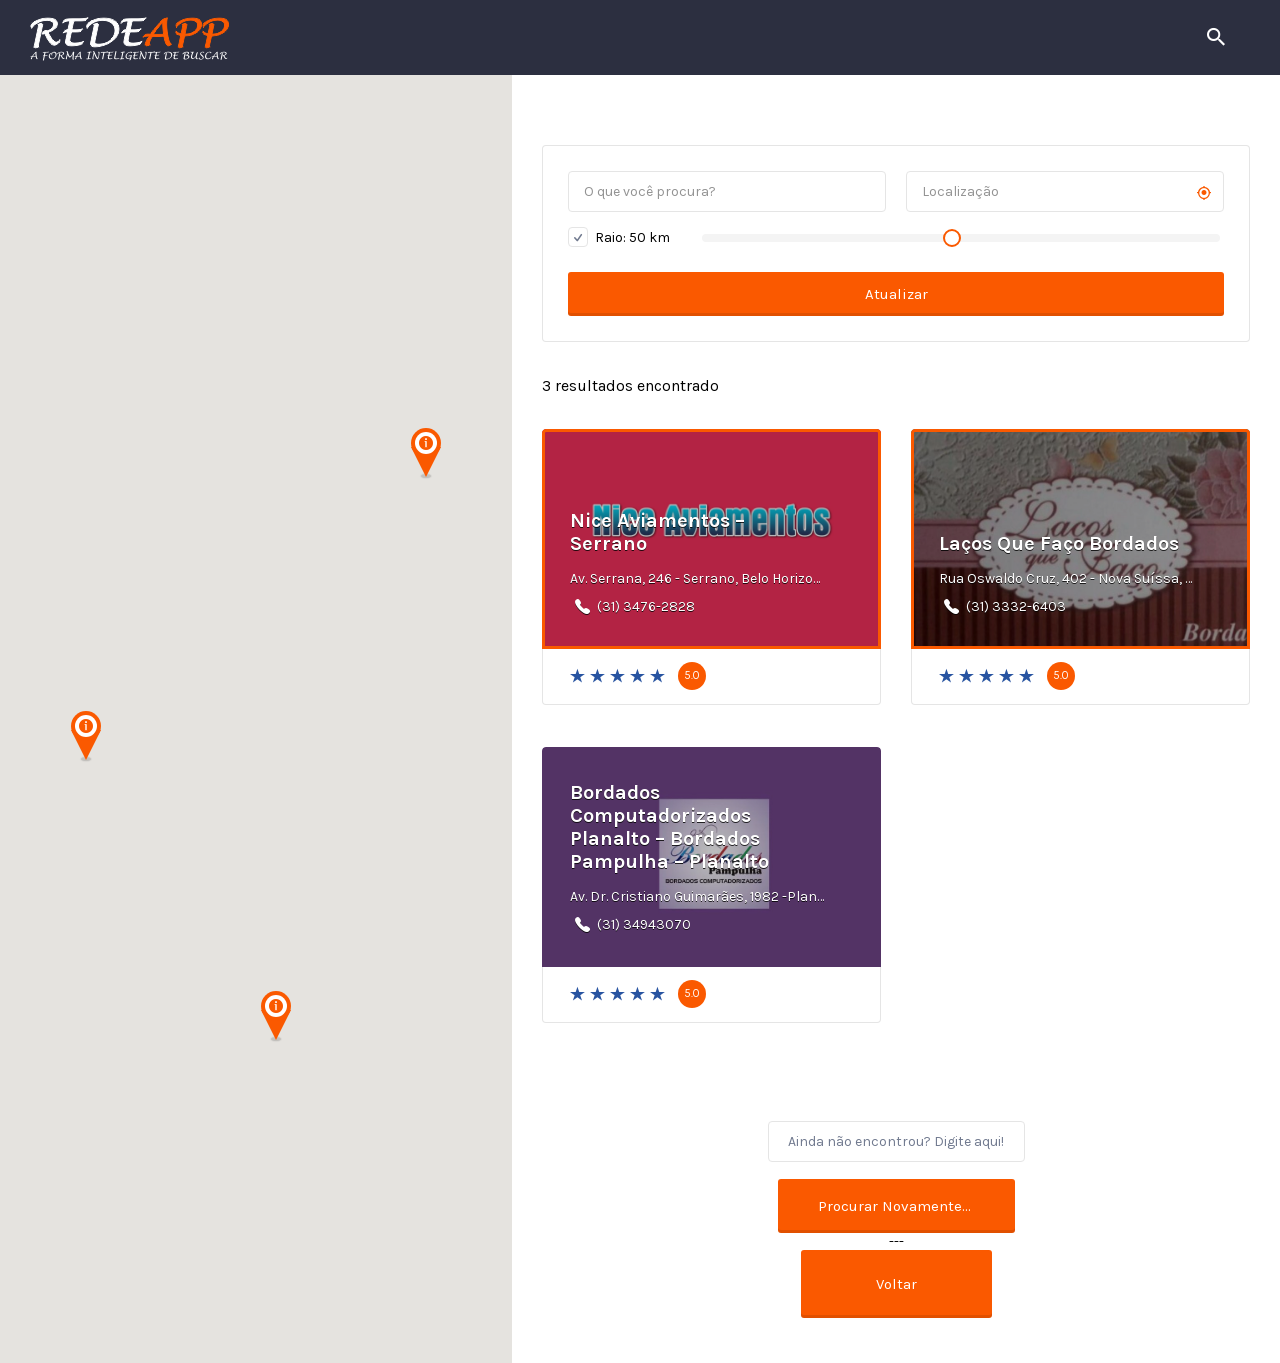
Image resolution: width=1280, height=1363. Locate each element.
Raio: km (619, 237)
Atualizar (896, 294)
